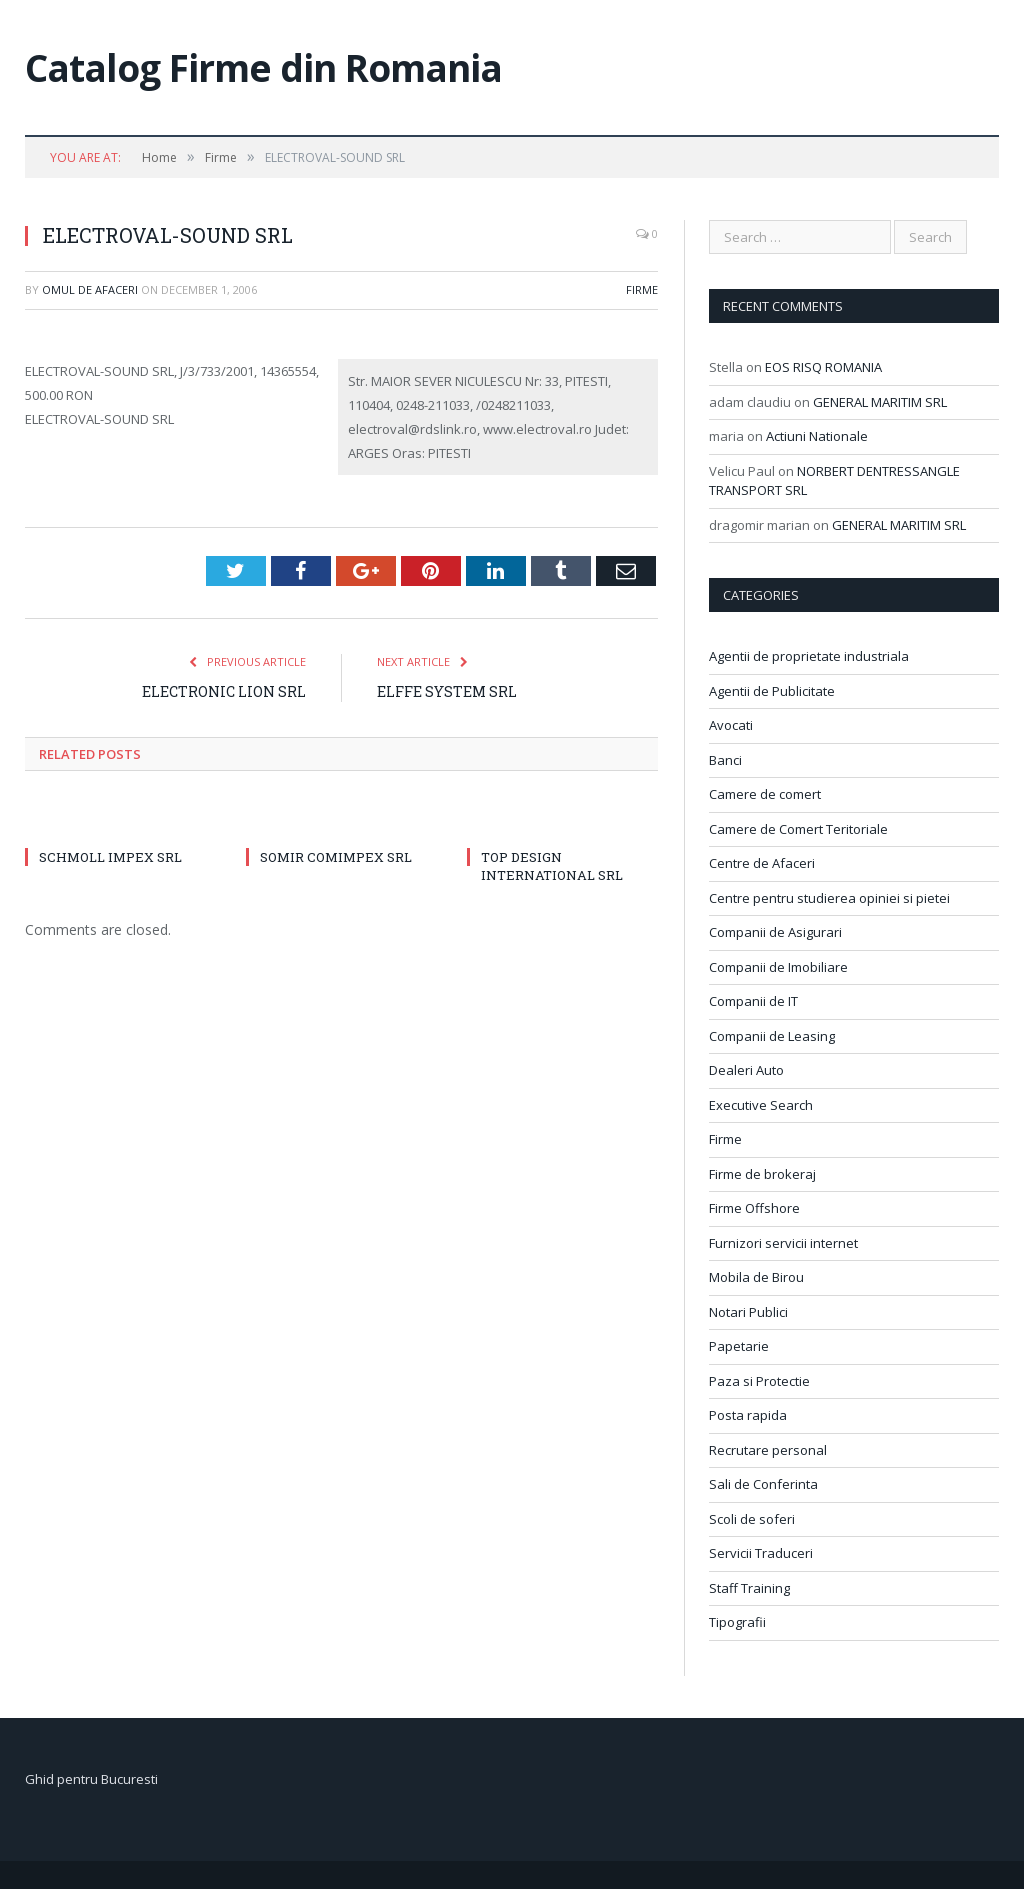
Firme (642, 289)
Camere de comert (765, 794)
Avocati (731, 725)
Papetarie (739, 1346)
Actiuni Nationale (817, 436)
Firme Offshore (754, 1208)
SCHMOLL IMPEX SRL (110, 857)
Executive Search (761, 1105)
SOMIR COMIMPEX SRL (336, 857)
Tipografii (737, 1622)
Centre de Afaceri (762, 863)
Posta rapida (748, 1415)
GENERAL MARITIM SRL (880, 402)
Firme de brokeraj (762, 1174)
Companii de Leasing (772, 1036)
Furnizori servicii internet (783, 1243)
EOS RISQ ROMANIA (823, 367)
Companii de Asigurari (775, 932)
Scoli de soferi (752, 1519)
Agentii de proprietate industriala (809, 656)
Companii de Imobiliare (778, 967)
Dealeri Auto (746, 1070)
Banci (725, 760)
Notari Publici (748, 1312)
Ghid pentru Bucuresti (91, 1779)
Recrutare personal (768, 1450)
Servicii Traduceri (761, 1553)
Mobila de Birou (756, 1277)
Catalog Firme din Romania (263, 67)
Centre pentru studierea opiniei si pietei (829, 898)
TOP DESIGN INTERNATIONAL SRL (552, 866)
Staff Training (749, 1588)
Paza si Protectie (759, 1381)
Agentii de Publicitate (772, 691)
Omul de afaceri (90, 289)
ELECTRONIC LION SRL (224, 691)
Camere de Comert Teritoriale (798, 829)
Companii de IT (753, 1001)
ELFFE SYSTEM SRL (447, 691)
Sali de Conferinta (763, 1484)
